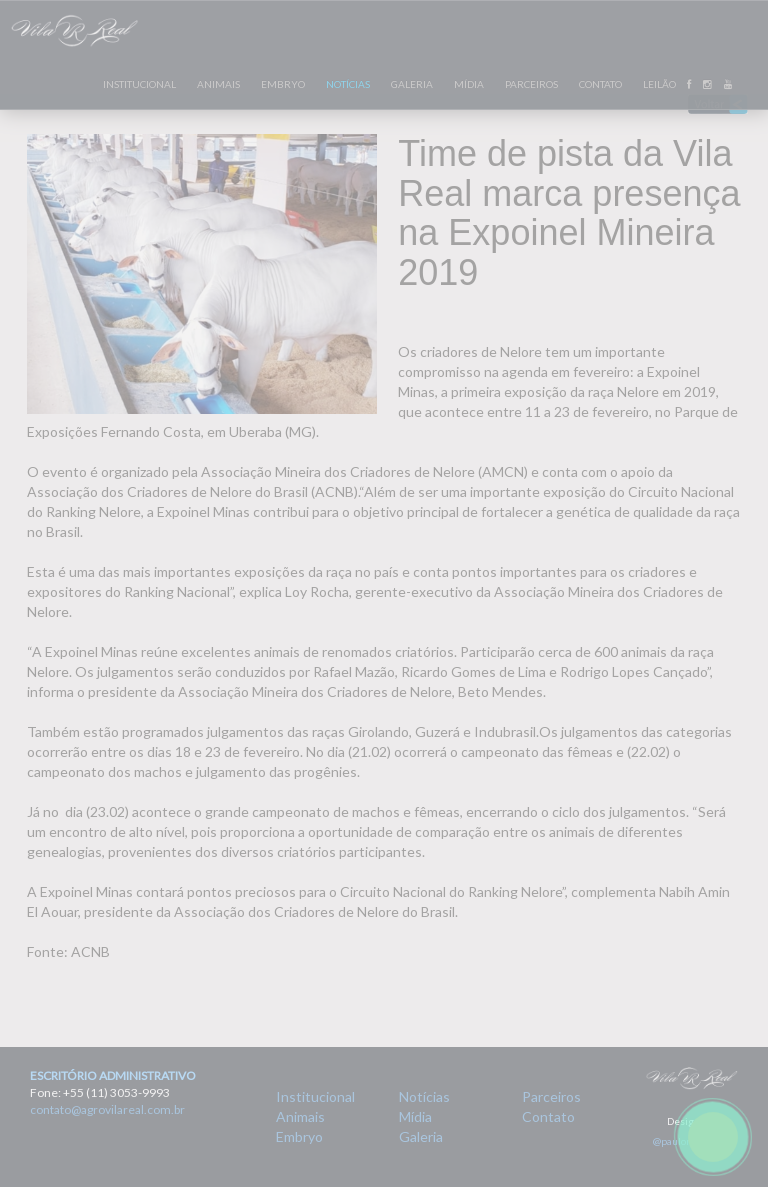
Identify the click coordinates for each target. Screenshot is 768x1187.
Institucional (315, 1096)
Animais (300, 1116)
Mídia (415, 1116)
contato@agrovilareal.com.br (107, 1109)
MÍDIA (469, 84)
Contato (548, 1116)
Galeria (421, 1136)
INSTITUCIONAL (139, 84)
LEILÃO (659, 84)
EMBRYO (283, 84)
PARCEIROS (531, 84)
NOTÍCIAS (348, 84)
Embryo (299, 1136)
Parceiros (551, 1096)
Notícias (424, 1096)
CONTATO (600, 84)
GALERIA (412, 84)
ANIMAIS (218, 84)
